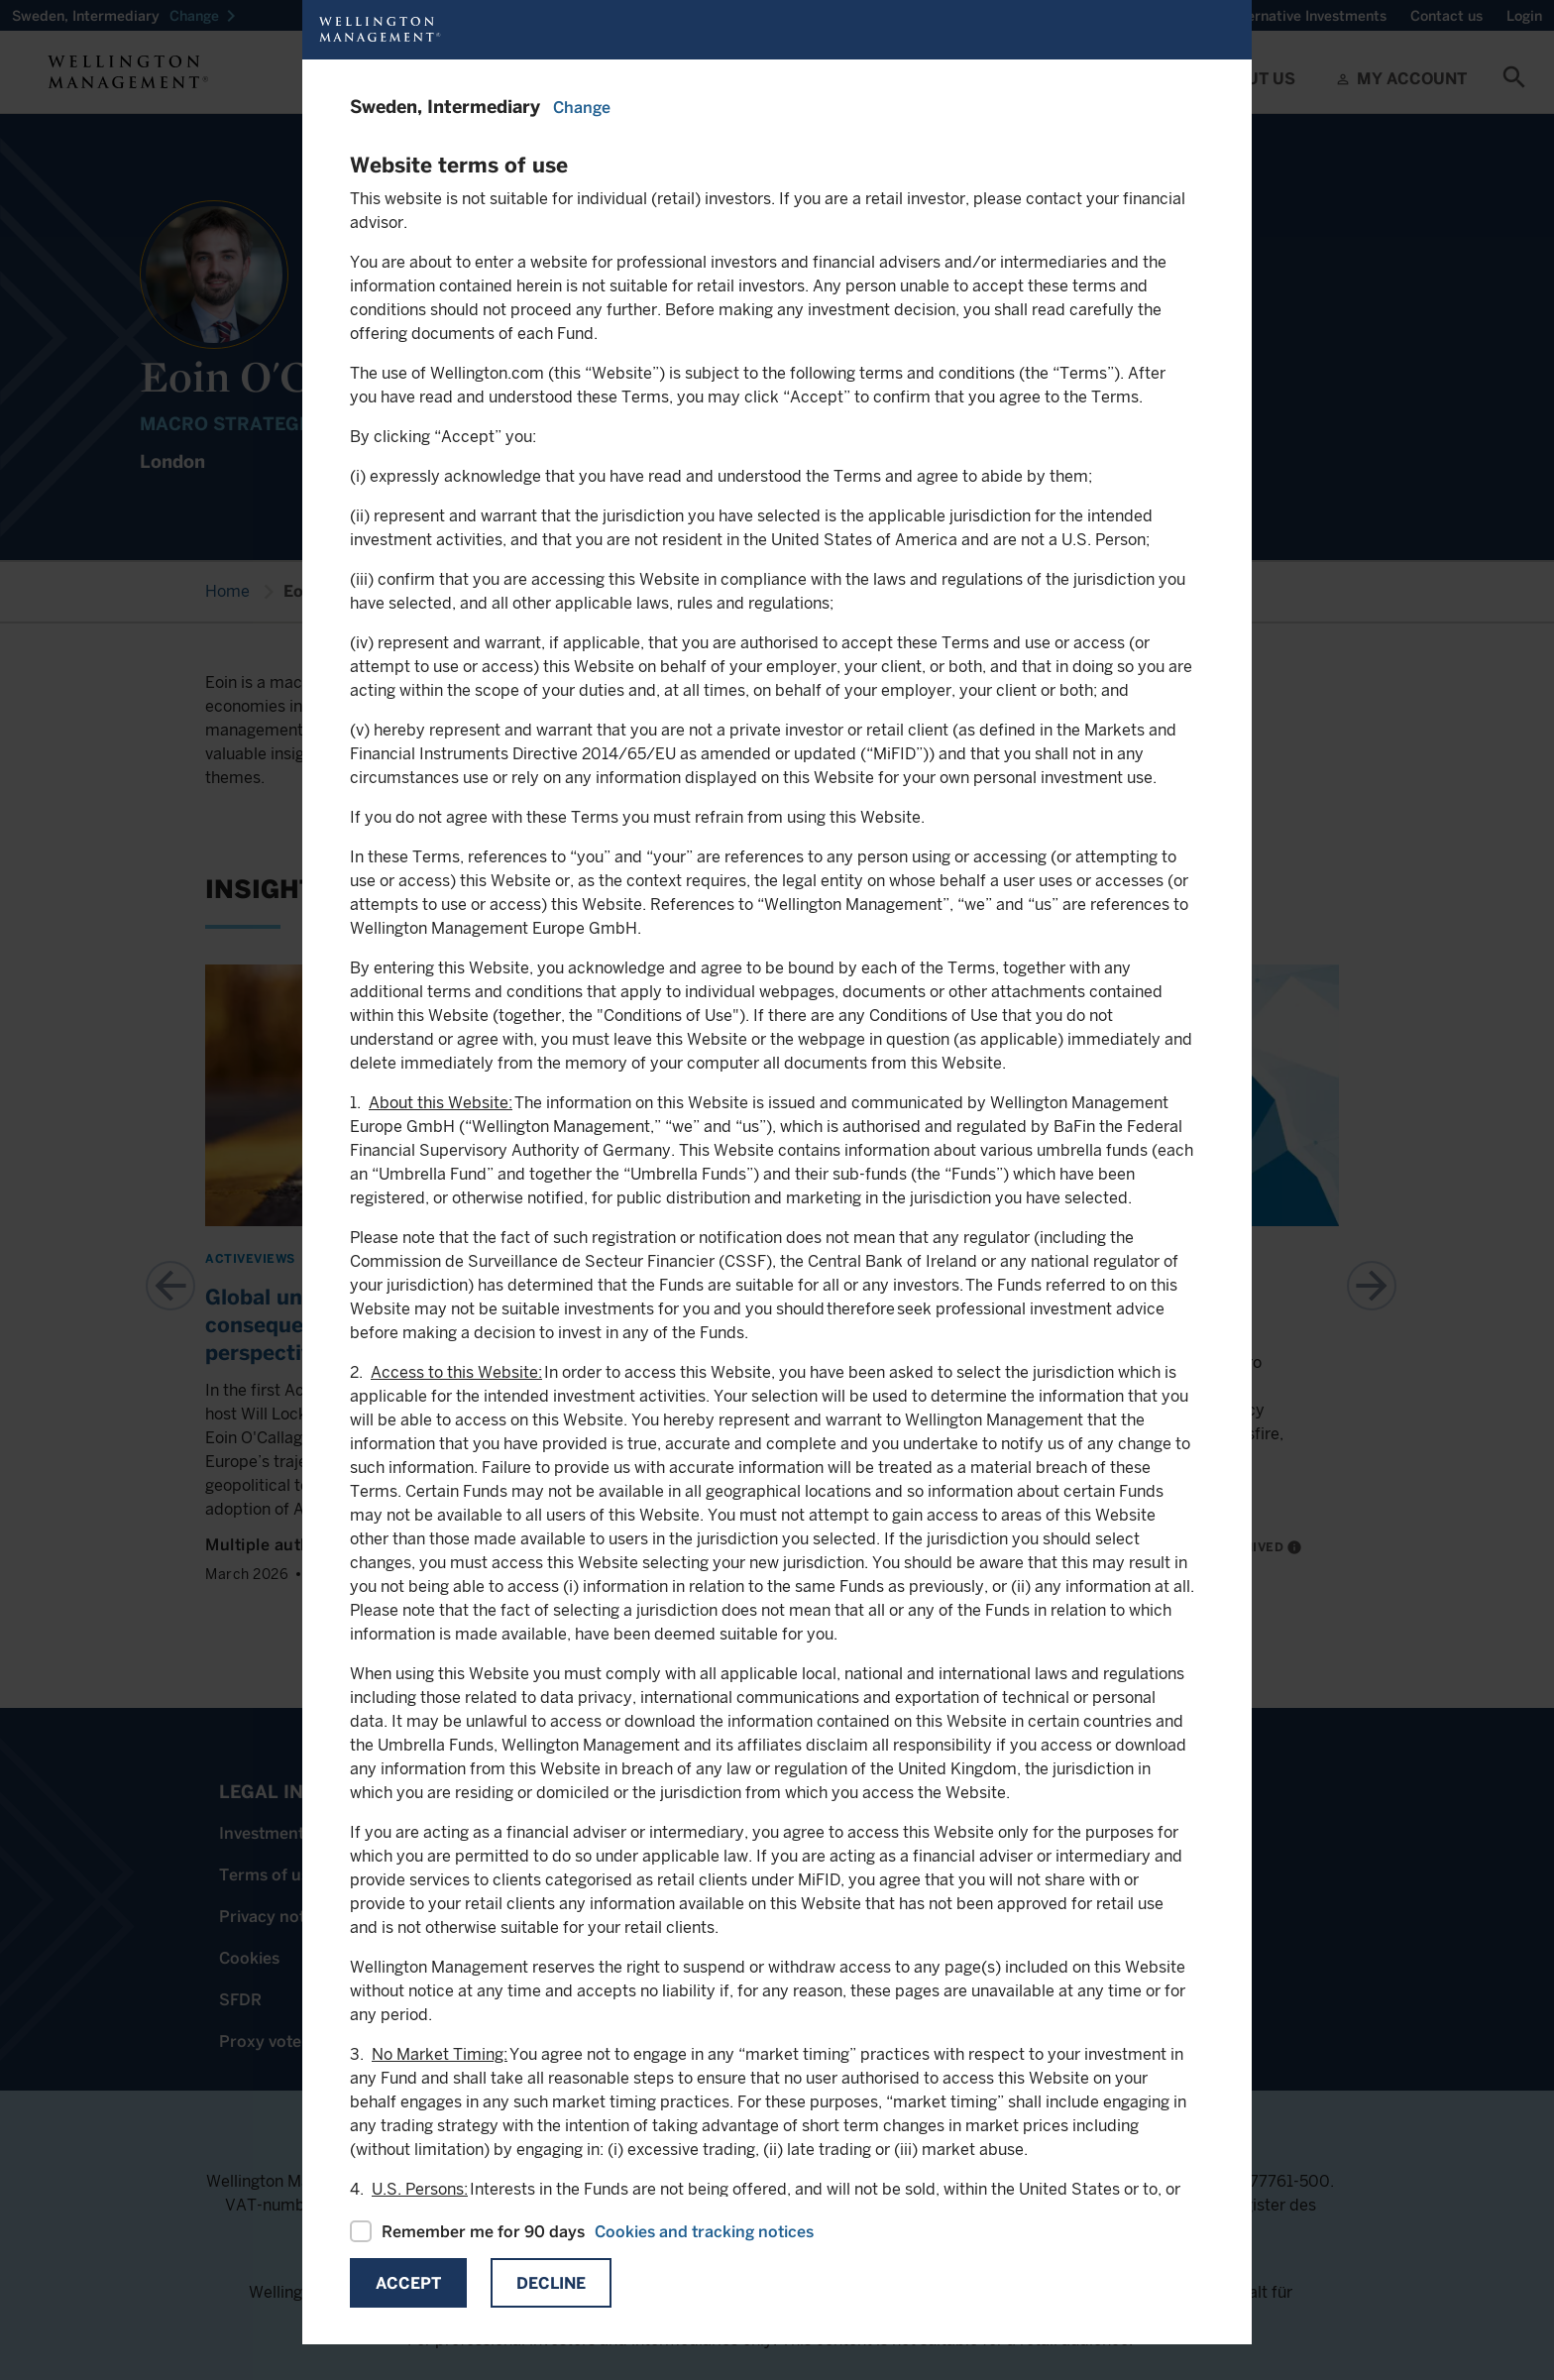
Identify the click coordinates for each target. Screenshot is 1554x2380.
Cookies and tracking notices (704, 2231)
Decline (551, 2283)
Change (581, 107)
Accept (408, 2283)
